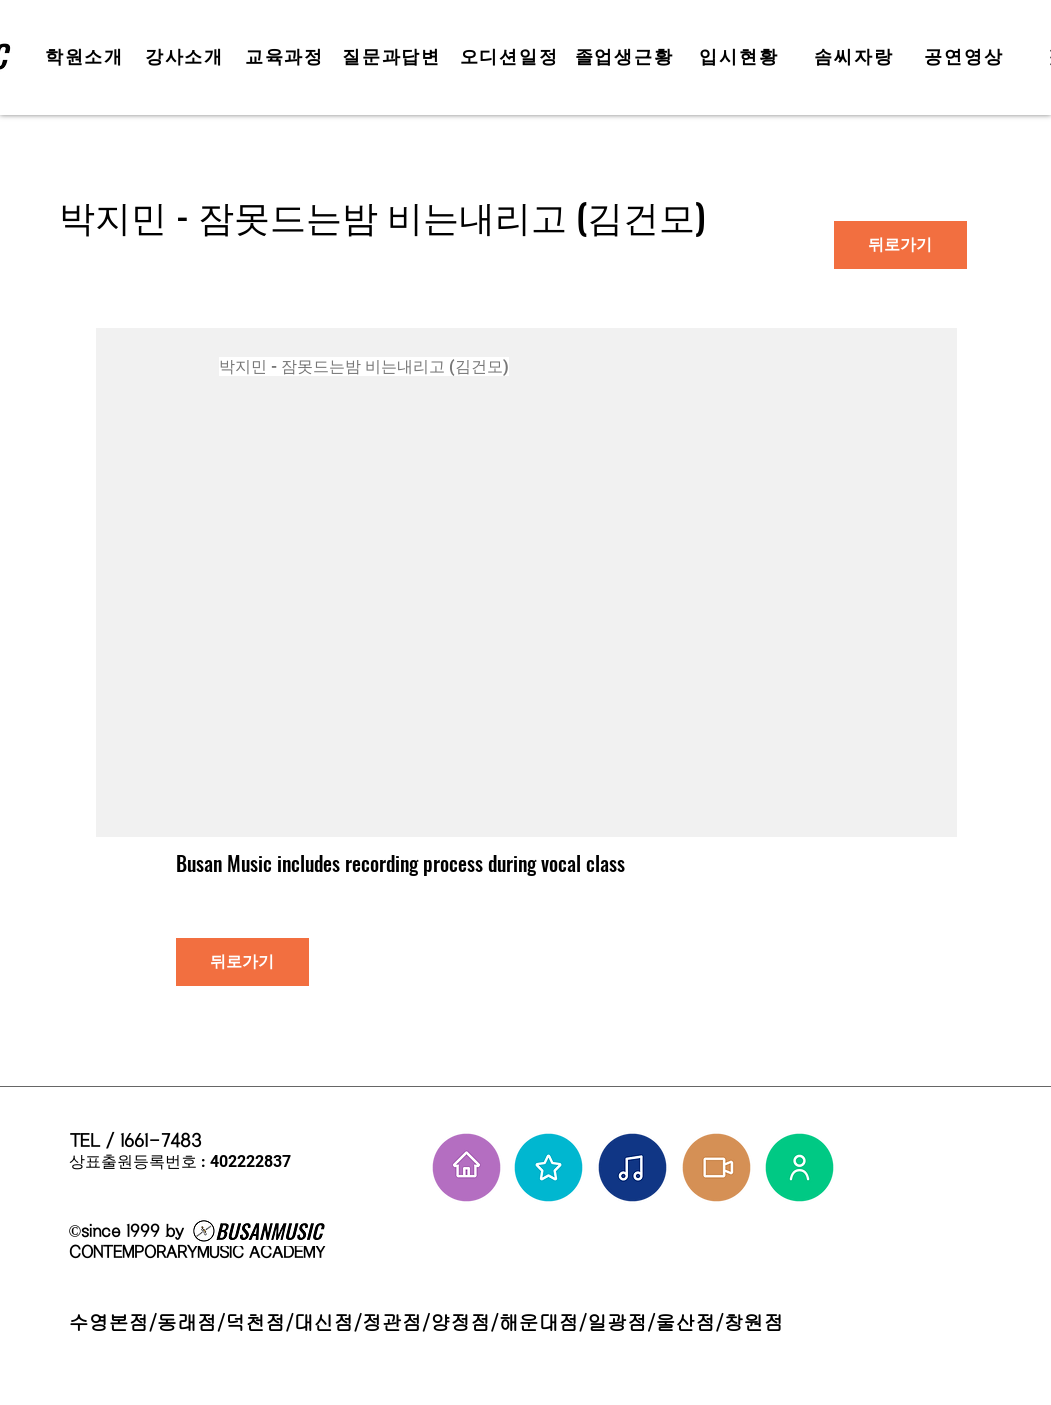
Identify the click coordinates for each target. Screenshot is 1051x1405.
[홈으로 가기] (466, 1167)
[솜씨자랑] (856, 57)
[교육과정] (287, 57)
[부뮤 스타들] (548, 1167)
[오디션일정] (511, 57)
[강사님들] (799, 1167)
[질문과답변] (394, 57)
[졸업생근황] (626, 57)
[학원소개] (87, 57)
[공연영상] (966, 57)
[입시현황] (741, 57)
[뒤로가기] (900, 245)
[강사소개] (187, 57)
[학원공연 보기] (716, 1167)
